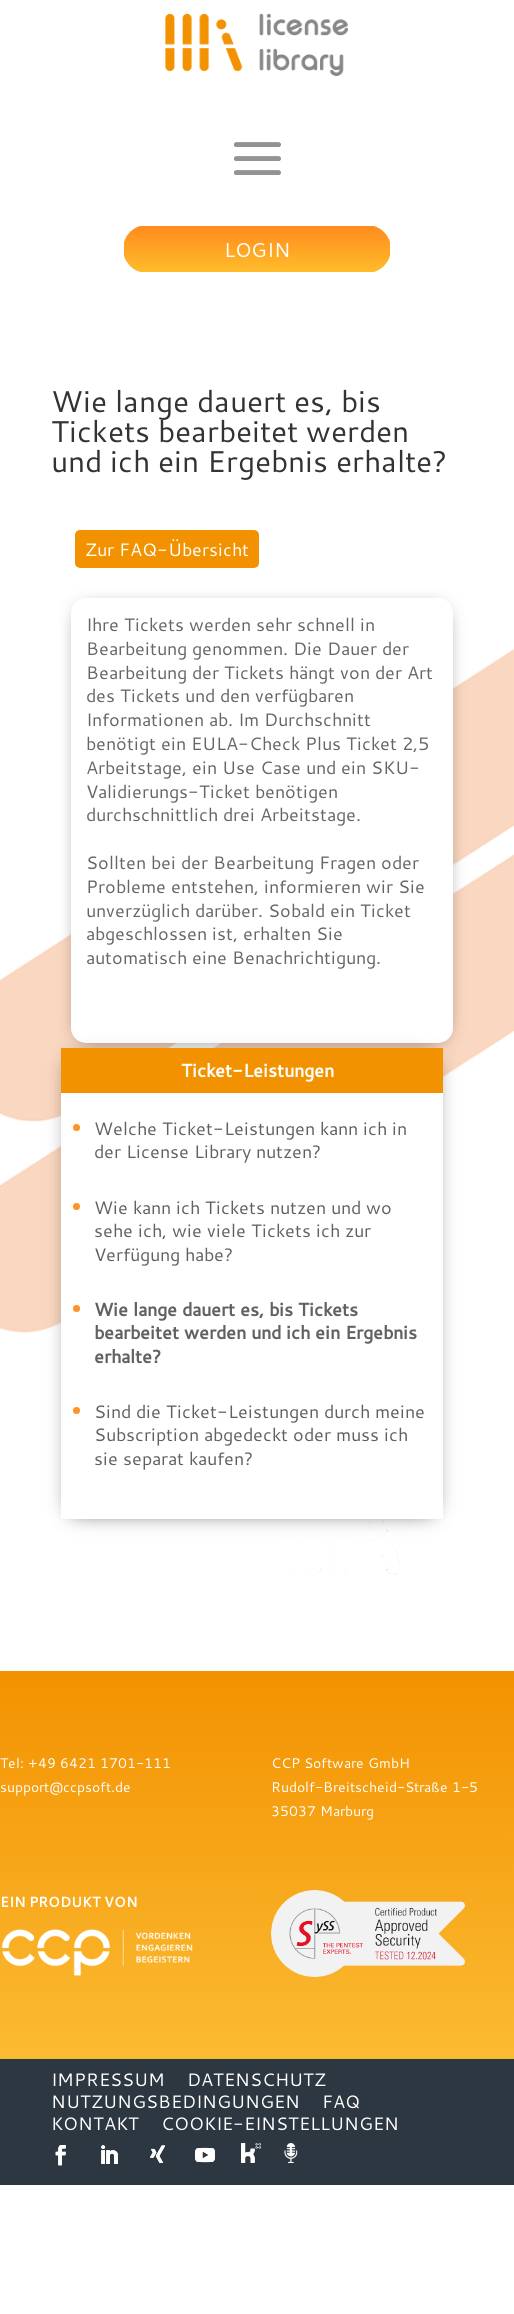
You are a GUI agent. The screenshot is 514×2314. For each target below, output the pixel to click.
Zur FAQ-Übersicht (167, 549)
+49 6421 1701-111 (99, 1891)
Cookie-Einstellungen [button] (280, 2252)
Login (257, 249)
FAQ (341, 2230)
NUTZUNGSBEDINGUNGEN (175, 2230)
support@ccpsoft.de (65, 1915)
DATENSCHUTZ (256, 2208)
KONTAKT (95, 2252)
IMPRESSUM (108, 2208)
